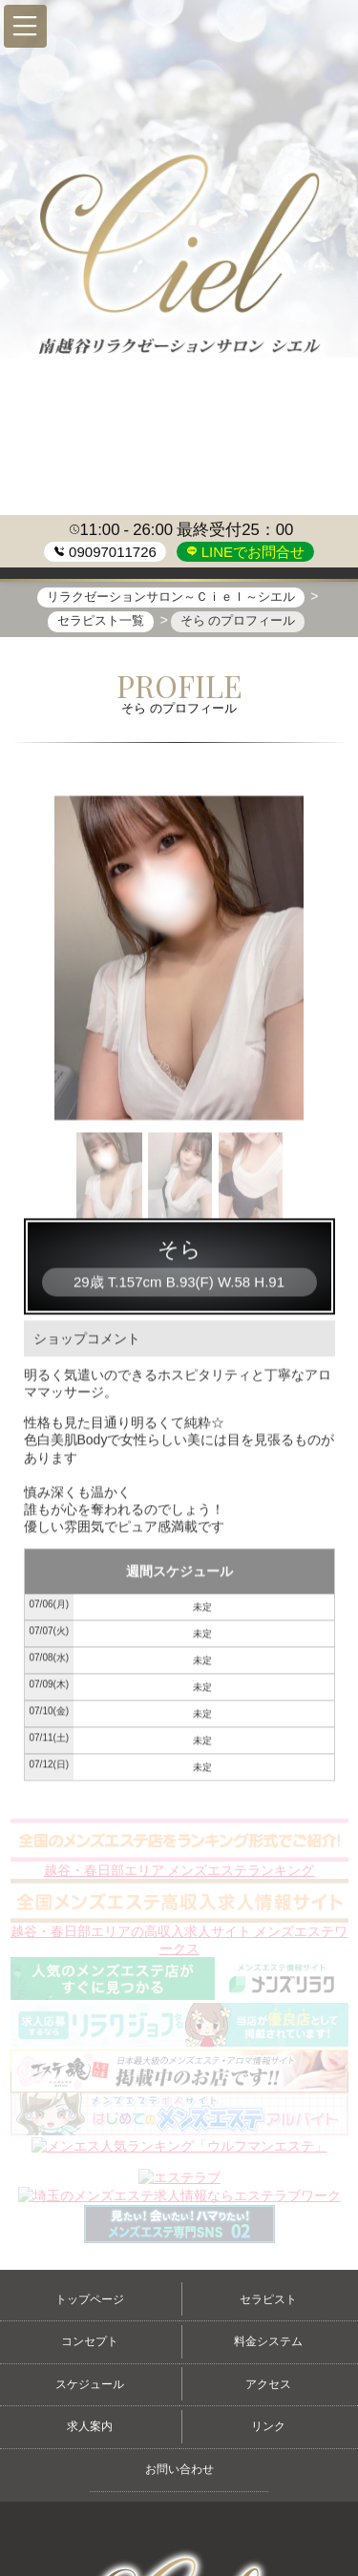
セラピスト (268, 2299)
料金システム (268, 2341)
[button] (25, 26)
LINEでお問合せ (251, 552)
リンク (268, 2426)
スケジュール (89, 2384)
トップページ (89, 2299)
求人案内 (90, 2426)
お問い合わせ (179, 2469)
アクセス (268, 2384)
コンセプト (89, 2341)
